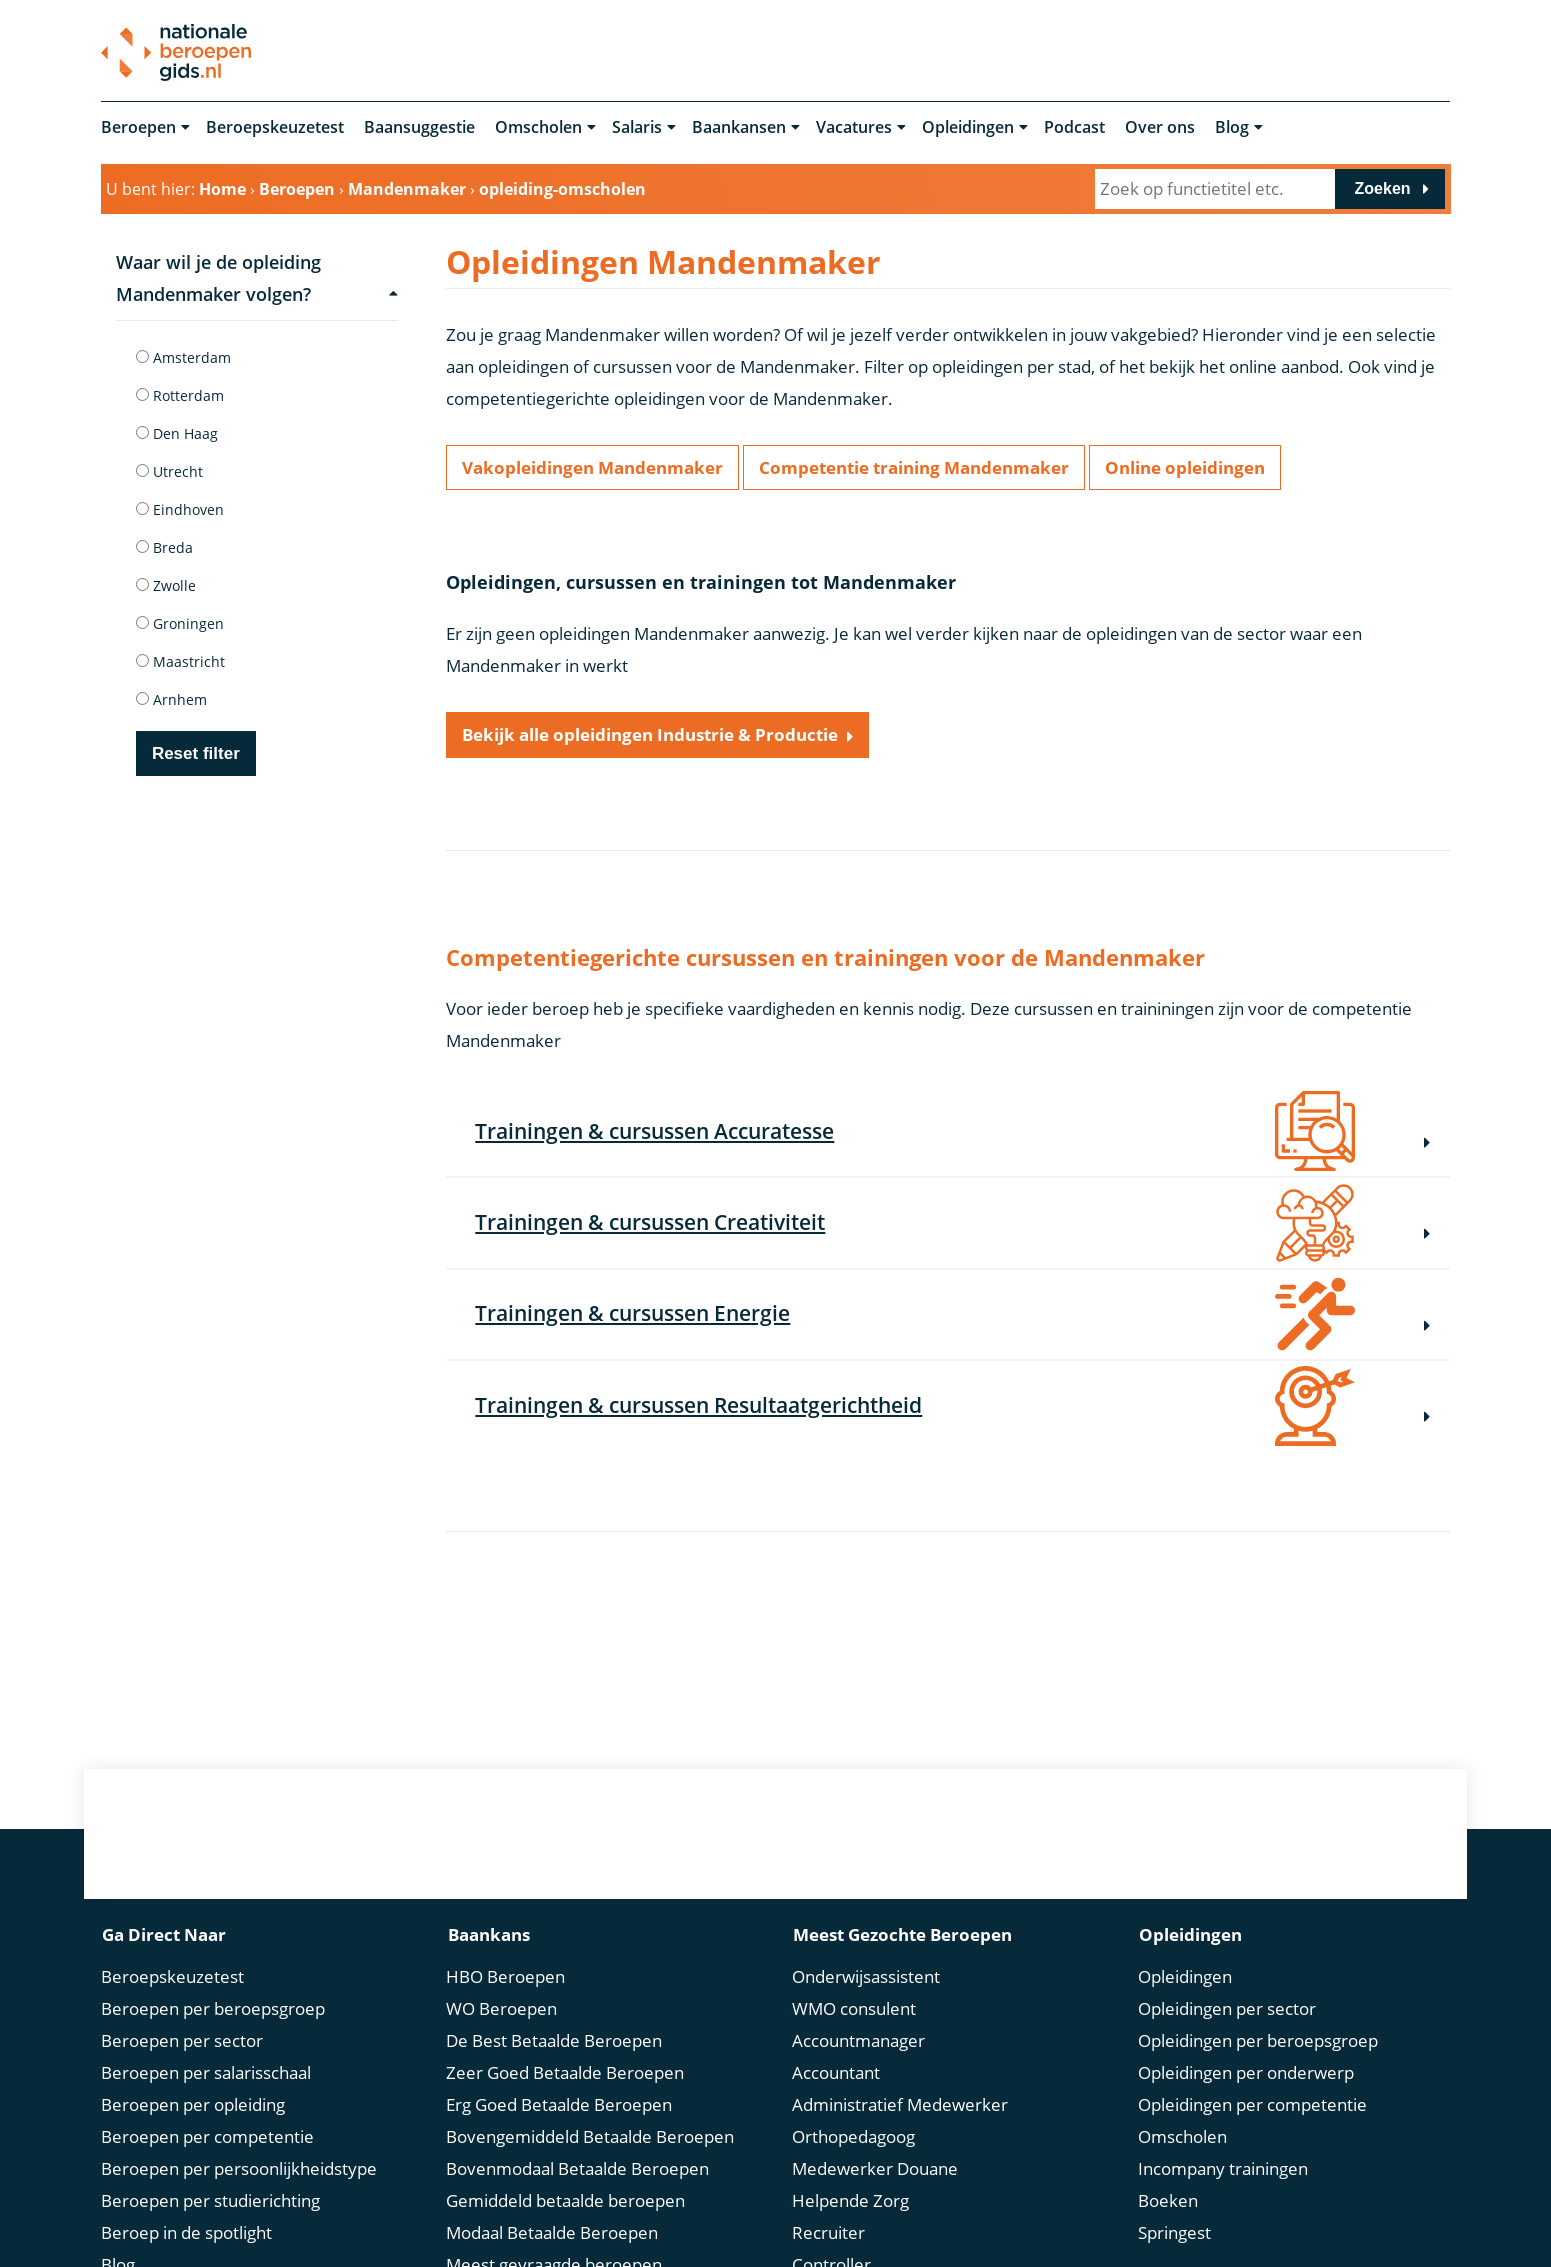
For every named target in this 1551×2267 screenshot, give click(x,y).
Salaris (637, 128)
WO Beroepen (501, 2011)
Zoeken (1383, 188)
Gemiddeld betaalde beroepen (565, 2203)
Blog (1232, 128)
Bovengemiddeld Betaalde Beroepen (590, 2139)
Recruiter (828, 2235)
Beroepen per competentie (207, 2139)
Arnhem (171, 699)
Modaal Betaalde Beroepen (552, 2235)
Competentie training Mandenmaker (914, 468)
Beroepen (138, 128)
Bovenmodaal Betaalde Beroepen (577, 2171)
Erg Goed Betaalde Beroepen (559, 2107)
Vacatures (854, 128)
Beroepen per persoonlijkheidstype (239, 2171)
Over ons (1160, 128)
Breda (164, 547)
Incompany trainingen (1223, 2171)
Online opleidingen (1185, 468)
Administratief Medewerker (900, 2107)
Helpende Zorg (850, 2203)
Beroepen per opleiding (193, 2107)
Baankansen (739, 128)
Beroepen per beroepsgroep (213, 2011)
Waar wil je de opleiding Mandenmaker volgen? (257, 278)
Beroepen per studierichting (210, 2203)
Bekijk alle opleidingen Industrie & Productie (650, 738)
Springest (1174, 2235)
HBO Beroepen (505, 1979)
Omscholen (538, 128)
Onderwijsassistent (866, 1979)
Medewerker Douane (875, 2171)
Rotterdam (180, 395)
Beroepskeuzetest (275, 128)
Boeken (1168, 2203)
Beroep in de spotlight (186, 2235)
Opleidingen (968, 128)
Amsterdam (183, 357)
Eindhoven (180, 509)
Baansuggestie (419, 128)
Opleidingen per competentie (1252, 2107)
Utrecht (169, 471)
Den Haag (177, 433)
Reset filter (196, 753)
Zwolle (166, 585)
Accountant (836, 2075)
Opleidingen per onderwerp (1246, 2075)
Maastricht (180, 661)
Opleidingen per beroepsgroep (1258, 2043)
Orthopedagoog (853, 2139)
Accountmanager (858, 2043)
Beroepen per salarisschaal (206, 2075)
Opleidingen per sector (1227, 2011)
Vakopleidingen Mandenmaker (592, 468)
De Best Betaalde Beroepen (554, 2043)
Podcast (1074, 128)
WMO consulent (854, 2011)
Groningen (180, 623)
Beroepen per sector (182, 2043)
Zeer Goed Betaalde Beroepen (565, 2075)
